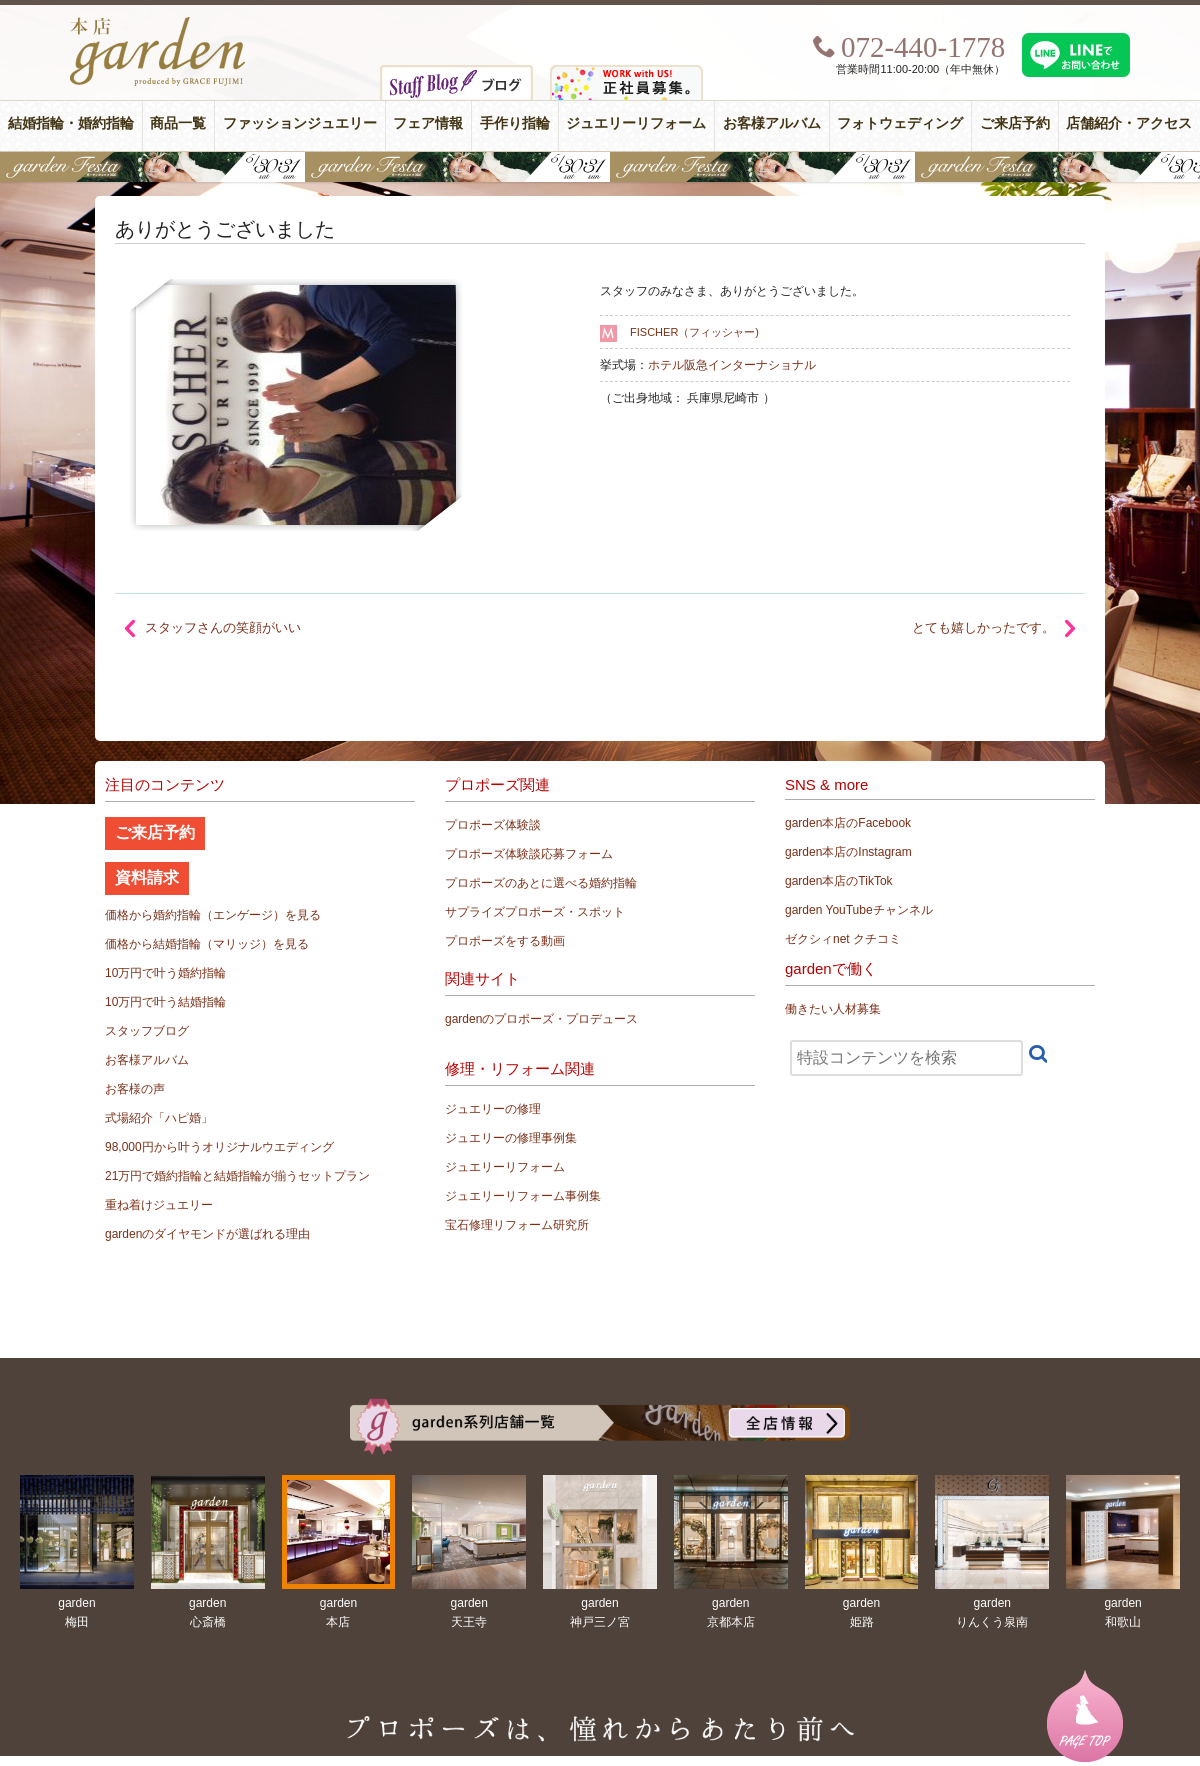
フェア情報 (428, 123)
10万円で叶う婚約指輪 (165, 973)
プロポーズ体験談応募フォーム (529, 854)
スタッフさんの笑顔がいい (223, 627)
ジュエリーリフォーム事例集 (523, 1196)
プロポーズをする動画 (505, 941)
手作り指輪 (515, 123)
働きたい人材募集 (833, 1009)
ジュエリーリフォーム (636, 123)
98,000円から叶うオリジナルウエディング (219, 1147)
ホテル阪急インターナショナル (732, 365)
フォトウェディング (900, 123)
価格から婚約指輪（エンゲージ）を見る (213, 915)
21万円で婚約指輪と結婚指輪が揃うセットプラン (237, 1176)
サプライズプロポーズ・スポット (535, 912)
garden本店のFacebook (848, 823)
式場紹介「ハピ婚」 (159, 1118)
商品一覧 (178, 123)
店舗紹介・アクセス (1129, 123)
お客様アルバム (772, 123)
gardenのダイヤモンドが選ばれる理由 (207, 1234)
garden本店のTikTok (839, 881)
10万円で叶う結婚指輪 (165, 1002)
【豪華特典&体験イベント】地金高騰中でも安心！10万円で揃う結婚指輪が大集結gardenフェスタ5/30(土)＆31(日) (600, 167)
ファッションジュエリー (300, 123)
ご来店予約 (1015, 123)
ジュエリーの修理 (493, 1109)
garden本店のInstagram (848, 852)
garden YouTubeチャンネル (859, 910)
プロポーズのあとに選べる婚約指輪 (541, 883)
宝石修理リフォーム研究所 (517, 1225)
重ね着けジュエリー (159, 1205)
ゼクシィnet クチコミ (843, 939)
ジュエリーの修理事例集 (511, 1138)
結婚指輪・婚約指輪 (71, 123)
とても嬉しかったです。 (983, 627)
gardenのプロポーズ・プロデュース (541, 1019)
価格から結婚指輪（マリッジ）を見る (207, 944)
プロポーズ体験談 (493, 825)
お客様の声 (135, 1089)
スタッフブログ (147, 1031)
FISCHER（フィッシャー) (694, 332)
